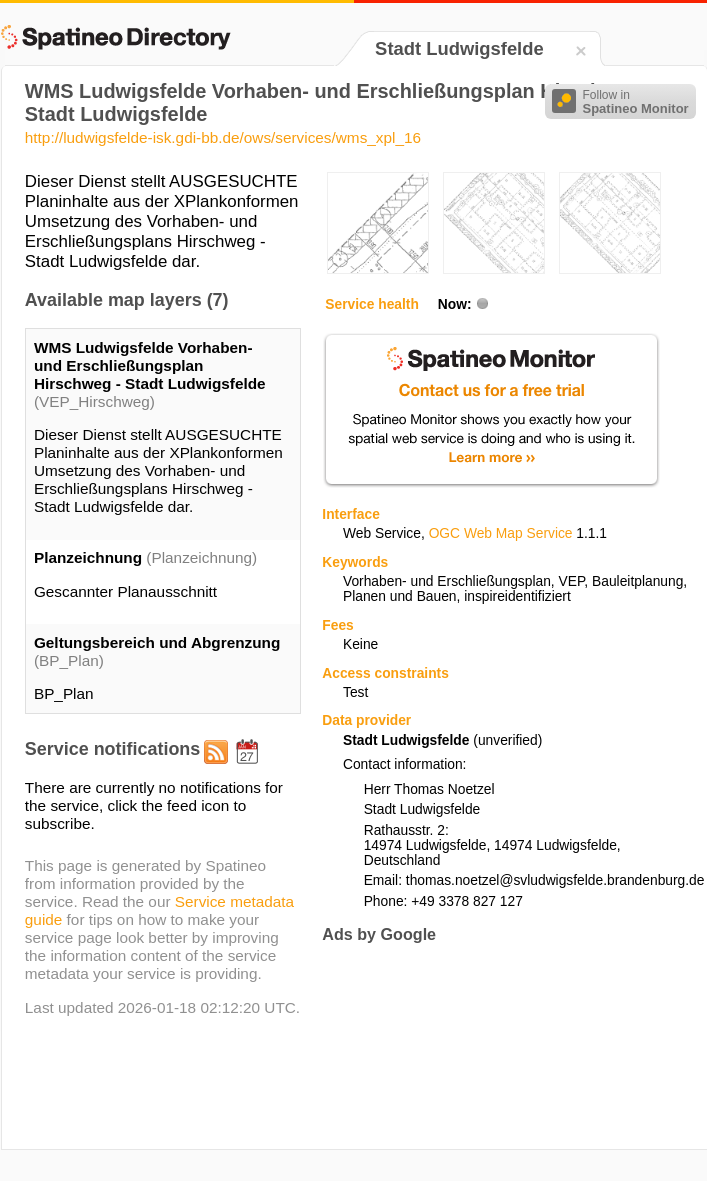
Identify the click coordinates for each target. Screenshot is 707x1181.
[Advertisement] (390, 1022)
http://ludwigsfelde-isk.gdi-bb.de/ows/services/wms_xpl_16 (223, 137)
